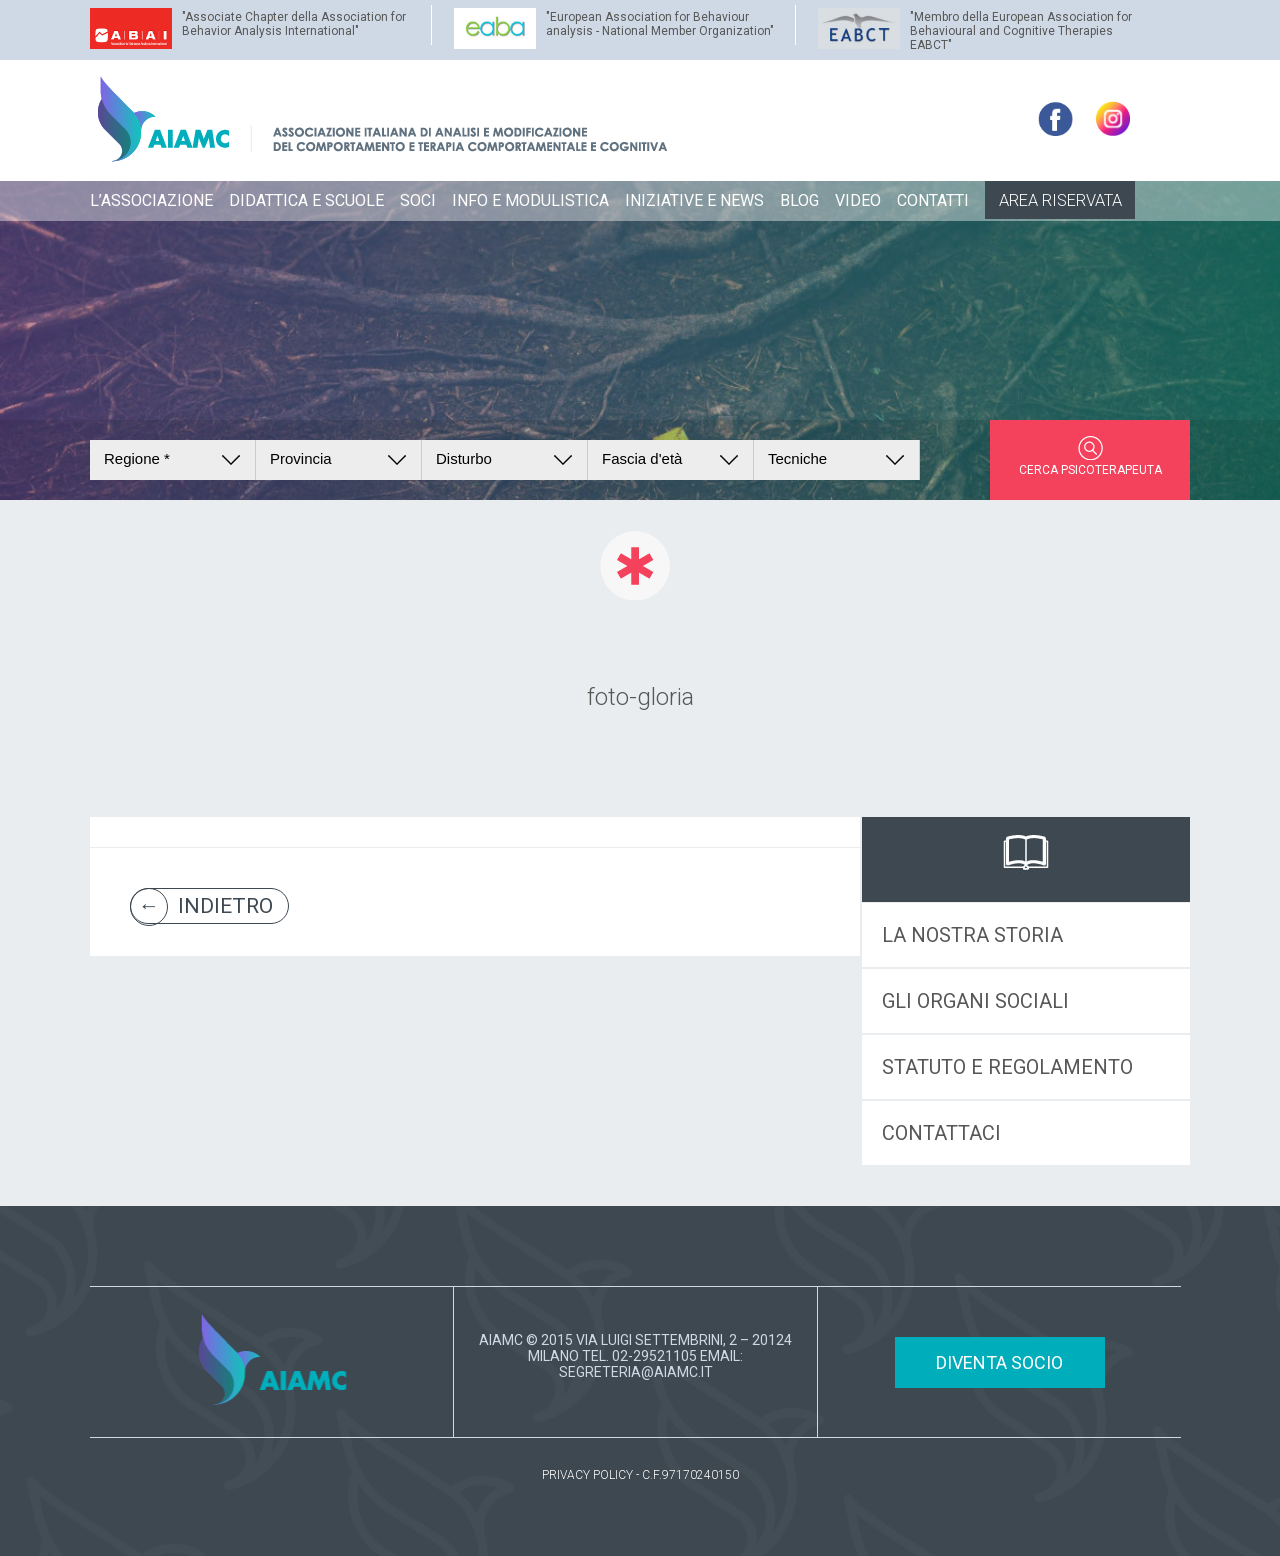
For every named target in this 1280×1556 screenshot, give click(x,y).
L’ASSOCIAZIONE (151, 200)
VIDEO (858, 200)
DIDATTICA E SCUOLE (306, 200)
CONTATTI (933, 200)
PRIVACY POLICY (587, 1475)
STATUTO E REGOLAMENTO (1007, 1067)
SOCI (418, 200)
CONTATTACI (941, 1133)
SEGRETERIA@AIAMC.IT (636, 1372)
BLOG (799, 200)
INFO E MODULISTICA (530, 200)
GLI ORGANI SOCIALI (975, 1001)
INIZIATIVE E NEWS (694, 200)
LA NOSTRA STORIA (972, 935)
